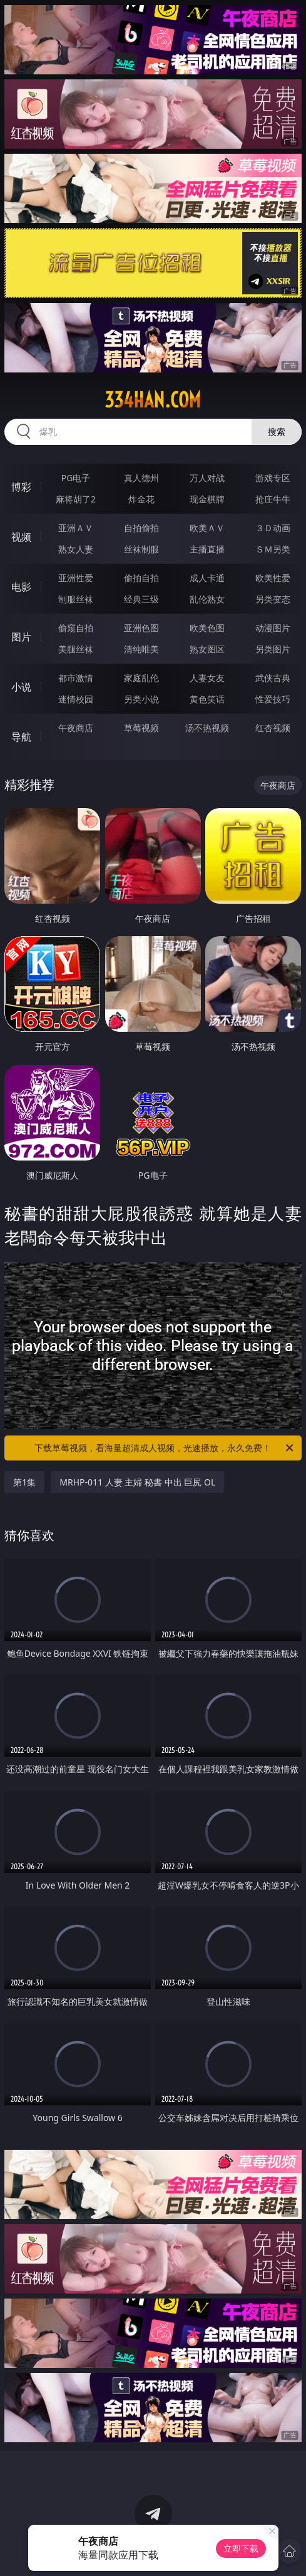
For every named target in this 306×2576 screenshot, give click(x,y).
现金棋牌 (207, 499)
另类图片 (272, 649)
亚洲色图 (141, 628)
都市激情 (75, 678)
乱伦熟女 (207, 599)
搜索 (276, 431)
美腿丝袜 (75, 649)
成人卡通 (207, 578)
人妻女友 (207, 678)
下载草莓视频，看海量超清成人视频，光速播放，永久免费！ (164, 1447)
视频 (21, 537)
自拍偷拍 (141, 528)
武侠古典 (272, 678)
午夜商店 (75, 728)
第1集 (24, 1482)
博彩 (21, 487)
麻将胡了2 (76, 499)
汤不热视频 (207, 728)
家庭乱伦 (141, 678)
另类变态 (272, 599)
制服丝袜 (75, 599)
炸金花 (141, 499)
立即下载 (240, 2548)
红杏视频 (272, 728)
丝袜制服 (141, 549)
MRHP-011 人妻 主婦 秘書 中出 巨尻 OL (137, 1482)
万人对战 (207, 478)
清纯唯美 (141, 649)
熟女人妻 (75, 549)
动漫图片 (272, 628)
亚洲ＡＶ (75, 528)
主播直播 (207, 549)
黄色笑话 (207, 699)
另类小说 (141, 699)
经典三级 (141, 599)
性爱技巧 (272, 699)
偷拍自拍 (141, 578)
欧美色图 (207, 628)
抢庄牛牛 (272, 499)
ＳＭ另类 (272, 549)
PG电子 (76, 478)
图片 (21, 637)
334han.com (153, 399)
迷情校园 (75, 699)
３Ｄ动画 (272, 528)
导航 (21, 737)
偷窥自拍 (75, 628)
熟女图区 (207, 649)
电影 (21, 587)
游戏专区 (272, 478)
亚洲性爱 (75, 578)
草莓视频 (141, 728)
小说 (21, 687)
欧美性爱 (272, 578)
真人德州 (141, 478)
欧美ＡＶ (207, 528)
